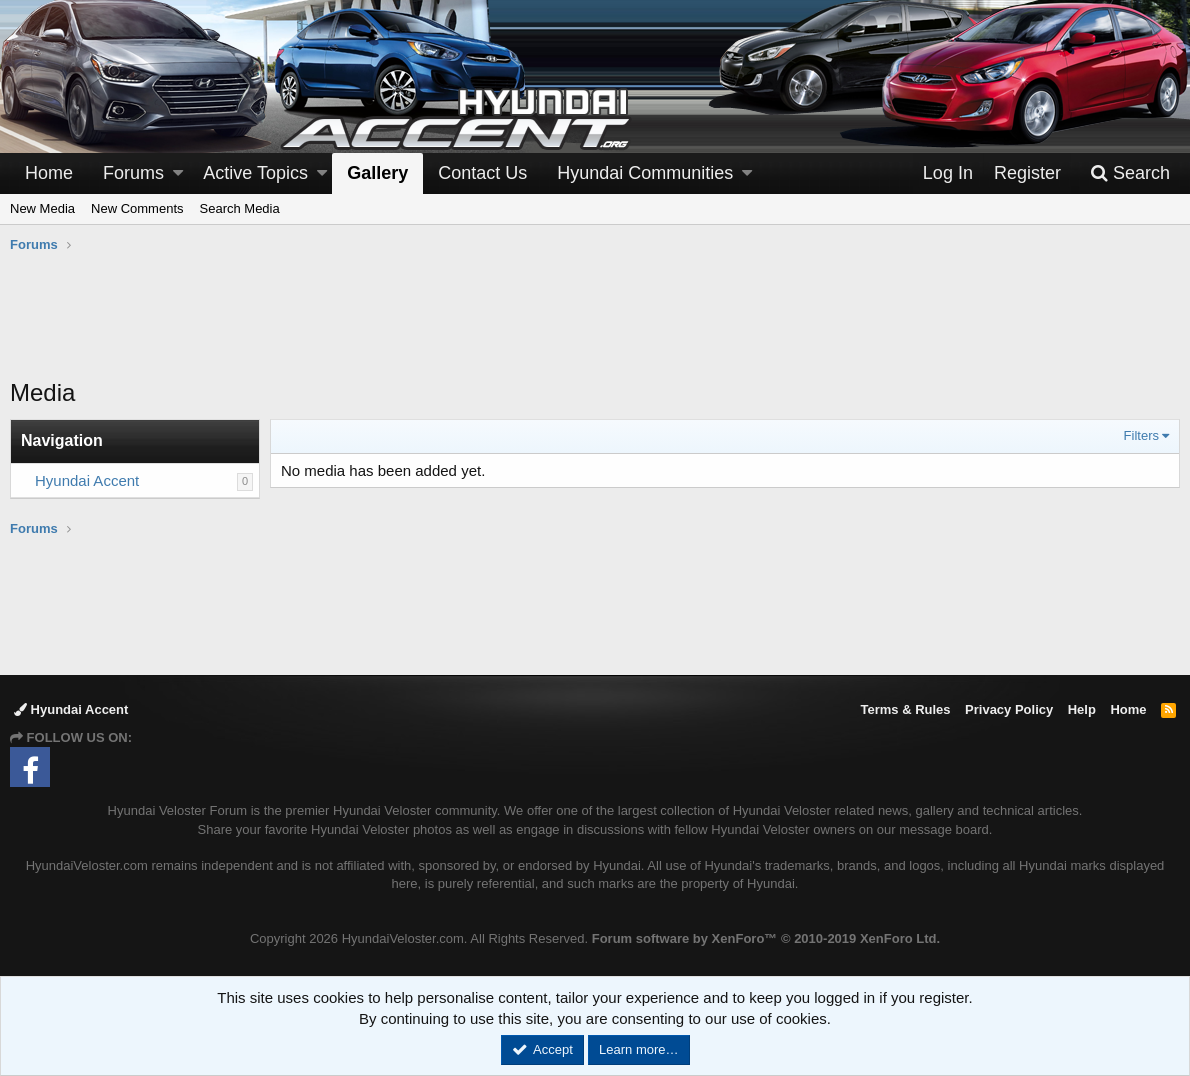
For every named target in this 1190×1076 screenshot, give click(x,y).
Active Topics (255, 173)
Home (49, 173)
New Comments (137, 208)
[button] (178, 173)
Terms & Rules (905, 709)
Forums (133, 173)
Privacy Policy (1009, 709)
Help (1082, 709)
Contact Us (482, 173)
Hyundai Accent (87, 480)
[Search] (1130, 173)
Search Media (240, 208)
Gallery (377, 173)
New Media (42, 208)
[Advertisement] (595, 326)
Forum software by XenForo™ (766, 938)
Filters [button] (1141, 435)
